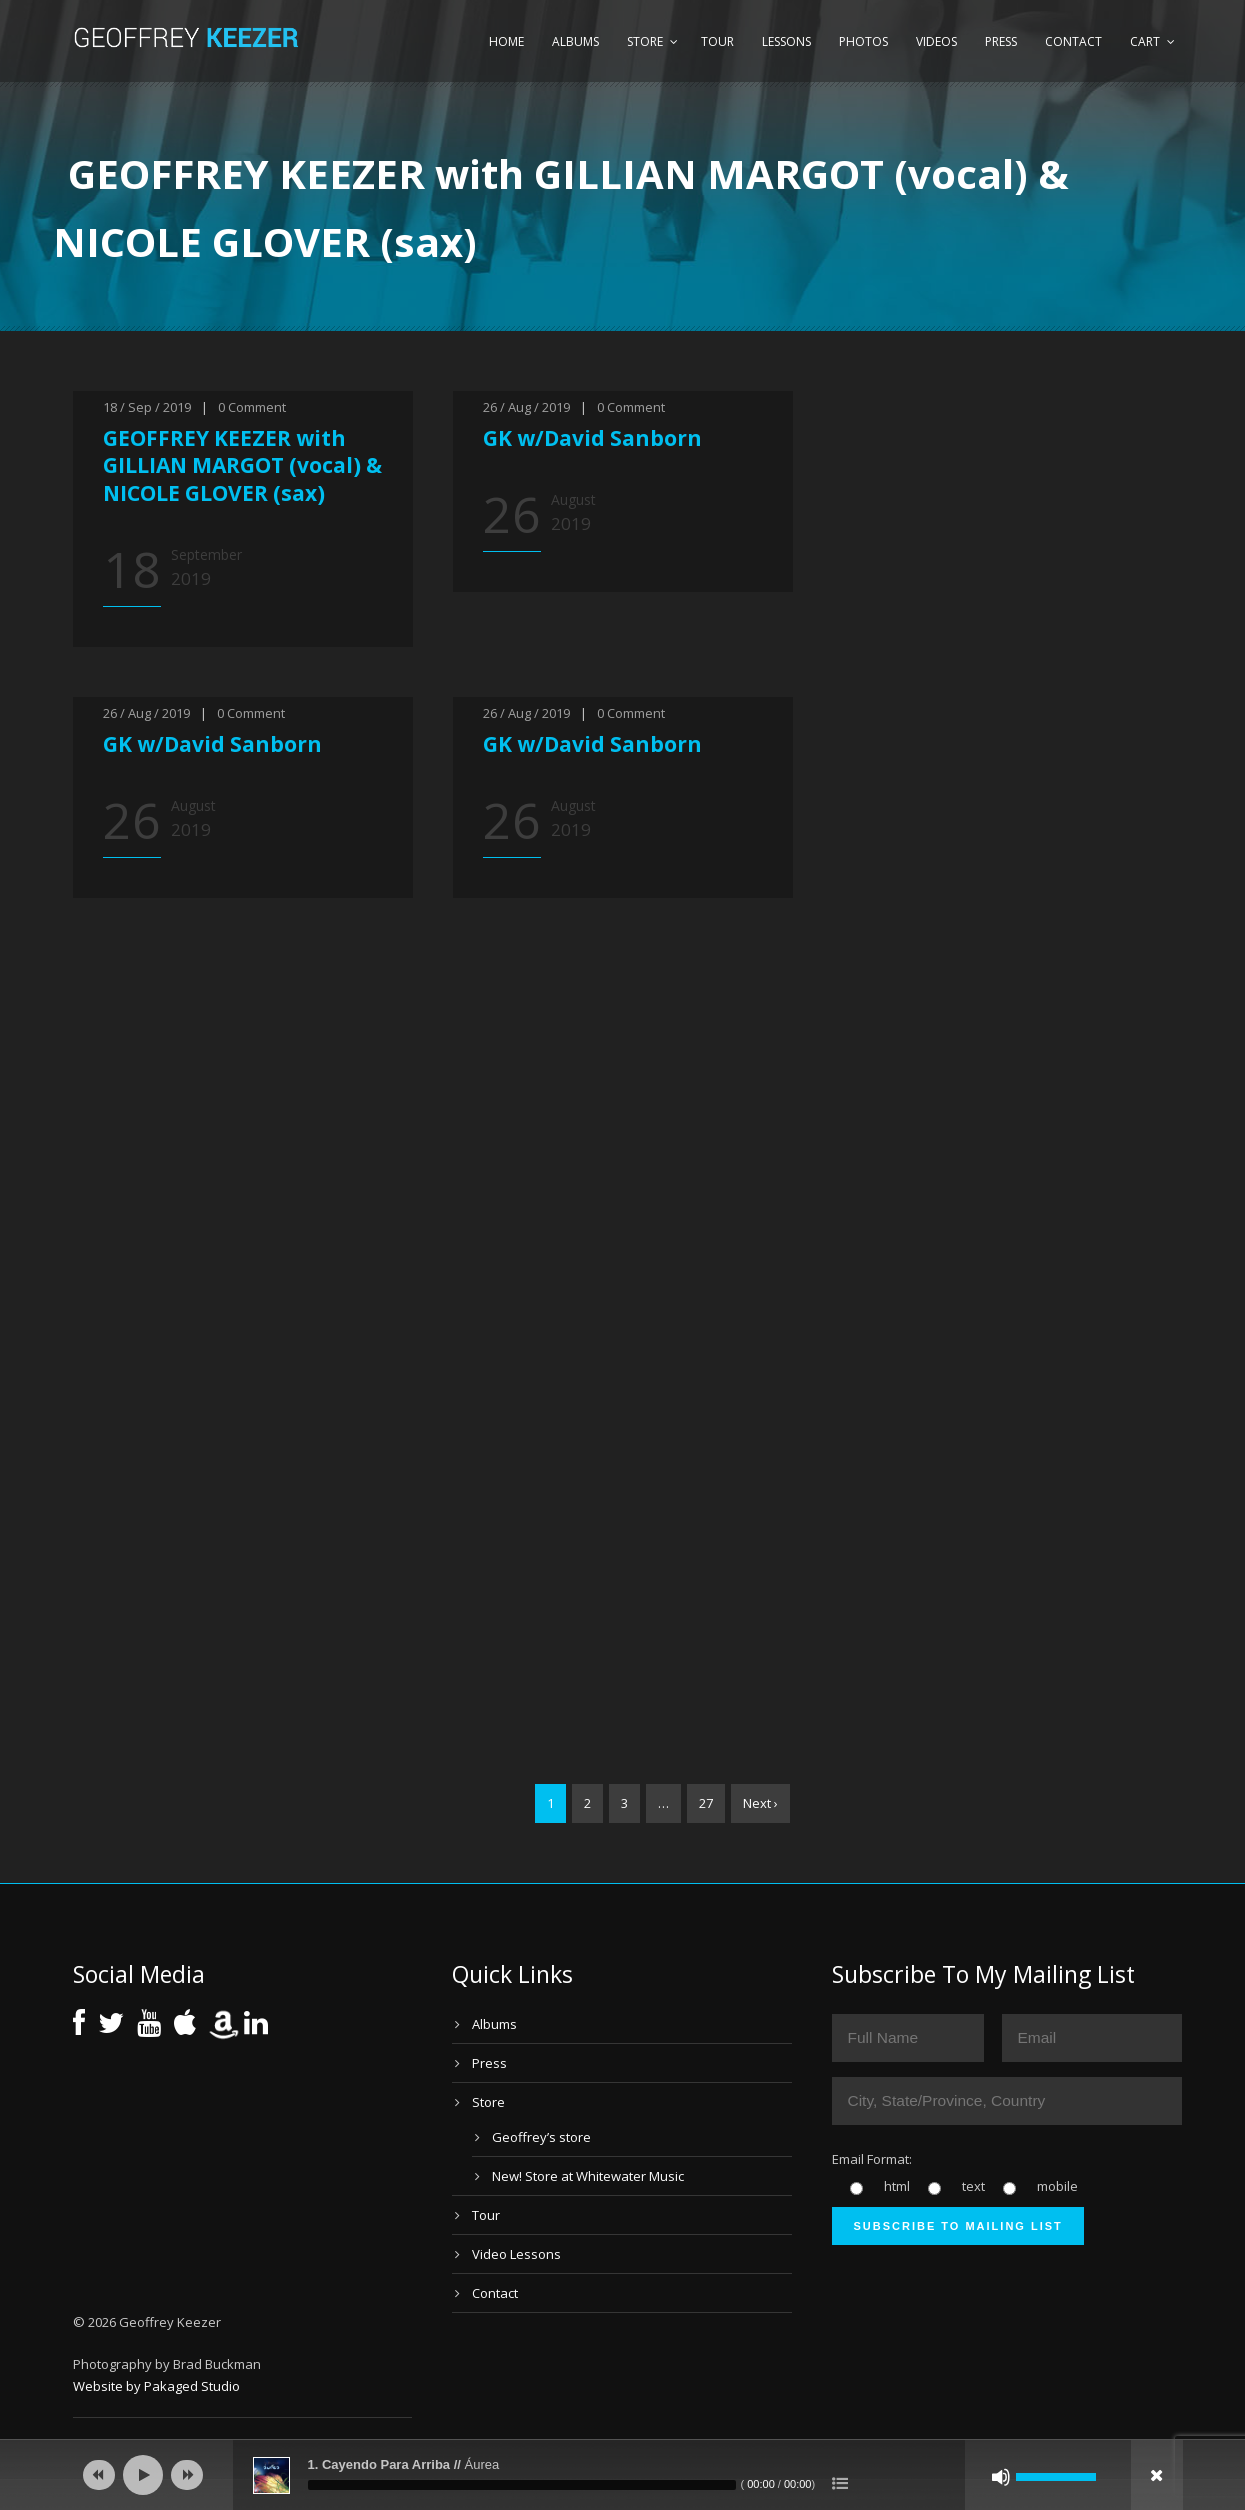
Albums (575, 41)
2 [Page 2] (587, 1803)
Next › (760, 1803)
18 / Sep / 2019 (147, 407)
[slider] (522, 2485)
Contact (1073, 41)
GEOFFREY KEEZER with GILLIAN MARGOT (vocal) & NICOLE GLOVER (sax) (242, 465)
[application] (623, 2475)
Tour (717, 41)
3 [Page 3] (624, 1803)
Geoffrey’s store (541, 2137)
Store (645, 41)
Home (506, 41)
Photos (863, 41)
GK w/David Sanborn (592, 438)
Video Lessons (516, 2254)
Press (1001, 41)
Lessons (786, 41)
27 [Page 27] (706, 1803)
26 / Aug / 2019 (526, 407)
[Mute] (1001, 2477)
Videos (936, 41)
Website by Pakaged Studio (156, 2386)
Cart (1145, 41)
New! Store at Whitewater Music (588, 2176)
